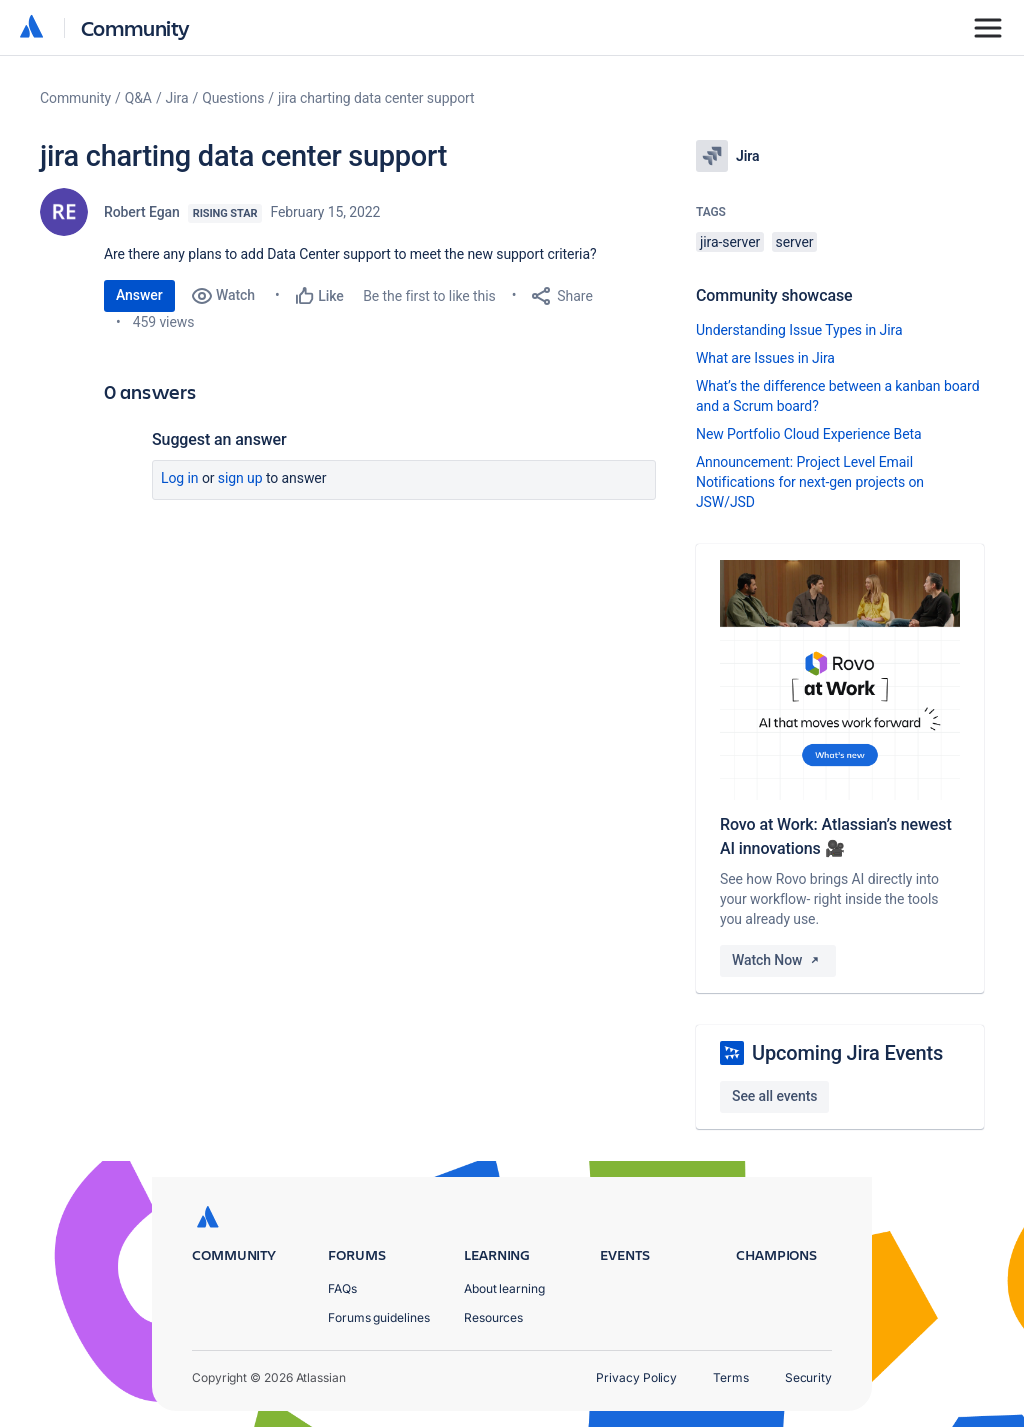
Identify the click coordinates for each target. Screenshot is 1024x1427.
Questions (233, 98)
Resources (493, 1317)
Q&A (138, 98)
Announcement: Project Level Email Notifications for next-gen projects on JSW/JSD (810, 482)
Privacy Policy (636, 1377)
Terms (731, 1377)
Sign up (240, 478)
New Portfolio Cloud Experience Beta (809, 434)
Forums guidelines (379, 1317)
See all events (774, 1096)
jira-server (730, 242)
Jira (177, 98)
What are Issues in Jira (765, 358)
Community (135, 27)
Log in (180, 478)
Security (808, 1377)
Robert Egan (142, 212)
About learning (504, 1288)
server (795, 242)
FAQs (342, 1288)
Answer (139, 295)
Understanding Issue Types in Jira (799, 330)
